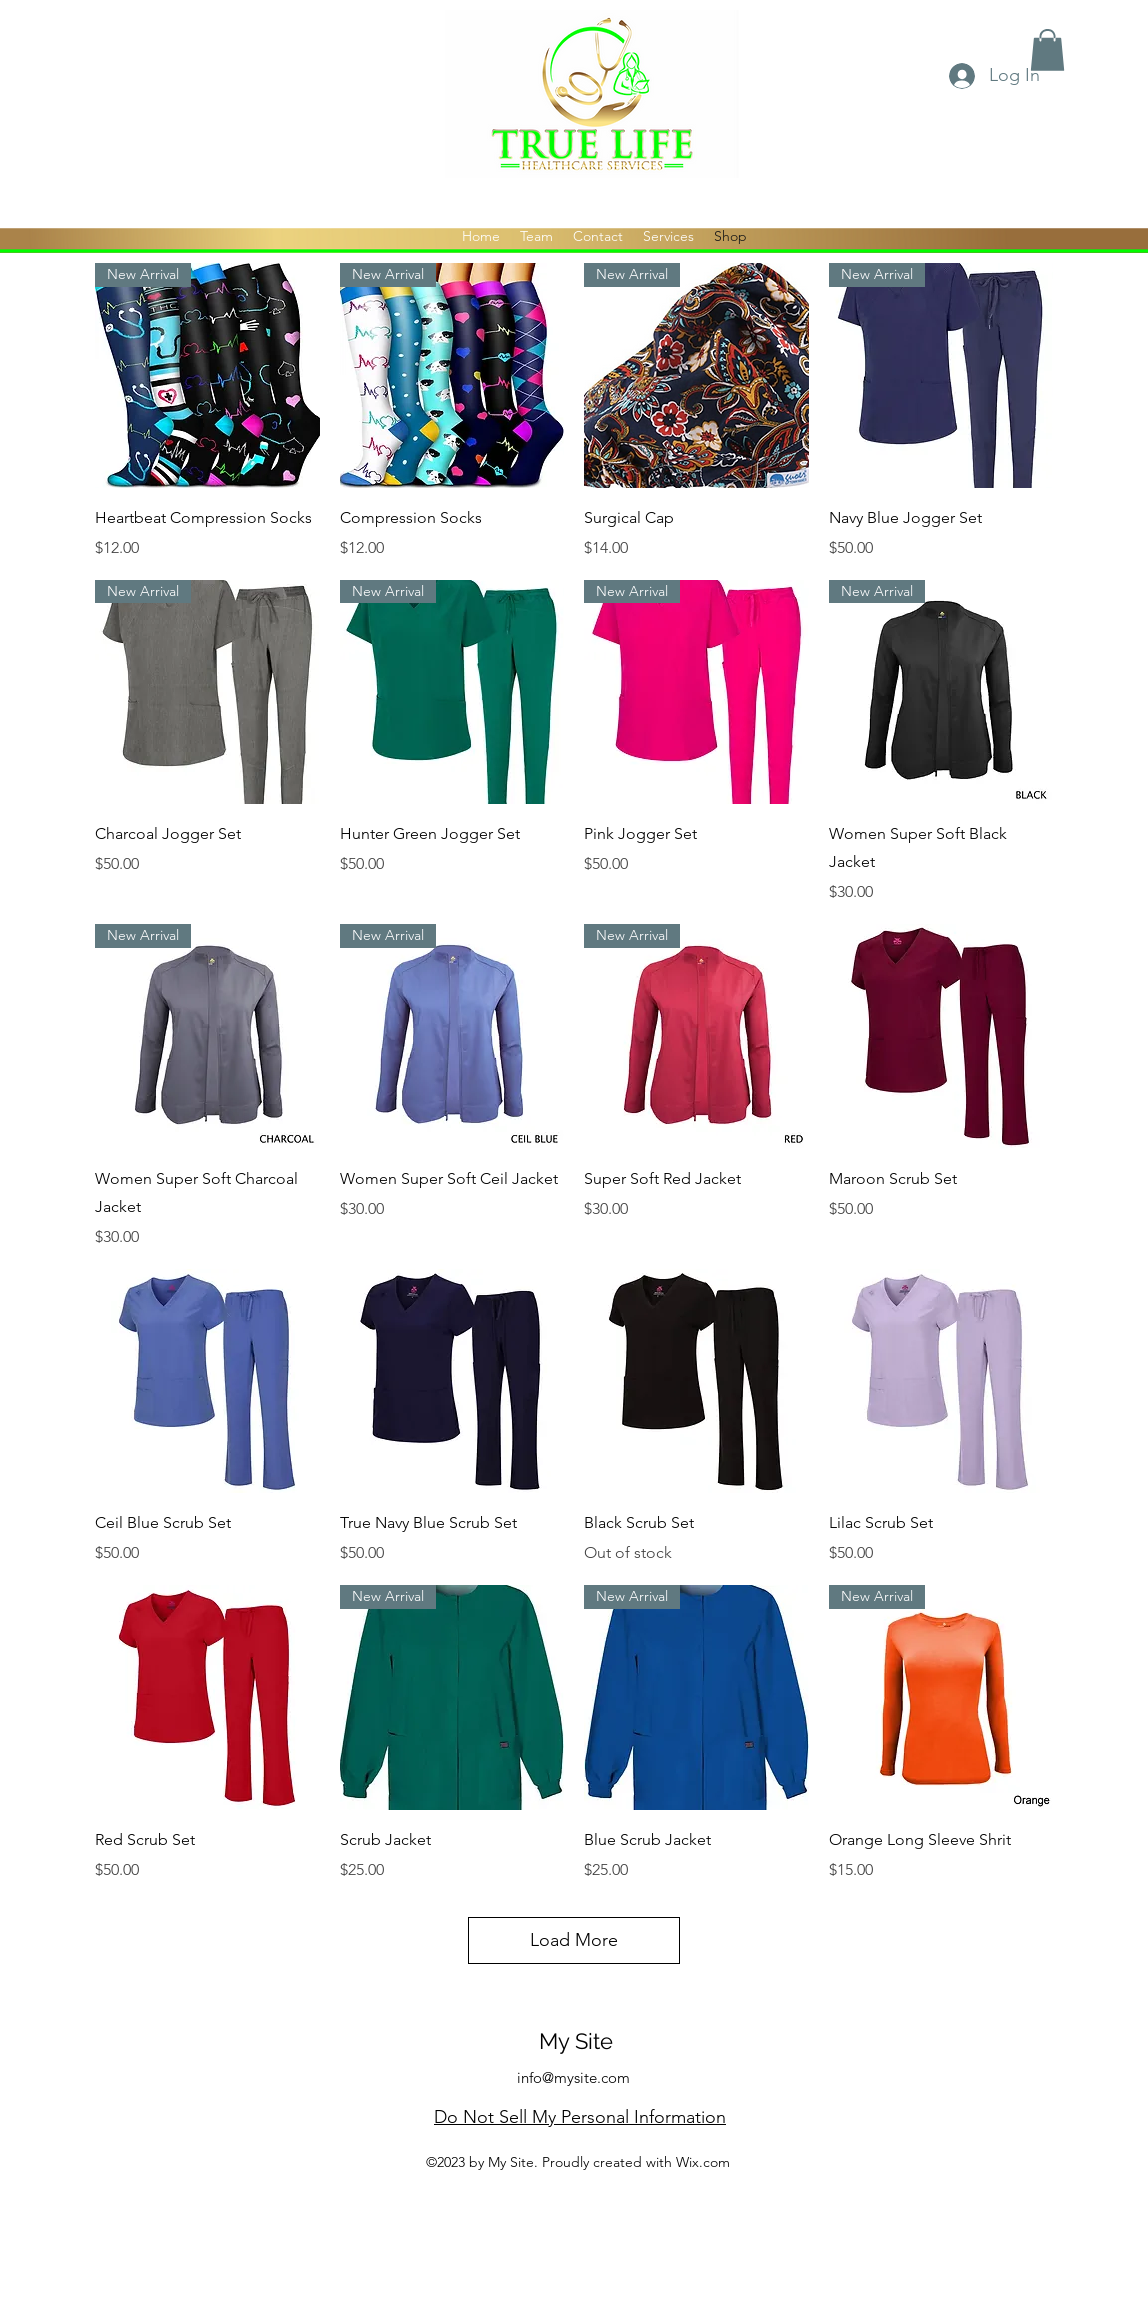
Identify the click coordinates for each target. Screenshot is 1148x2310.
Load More (574, 1940)
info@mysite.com (573, 2077)
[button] (1047, 50)
